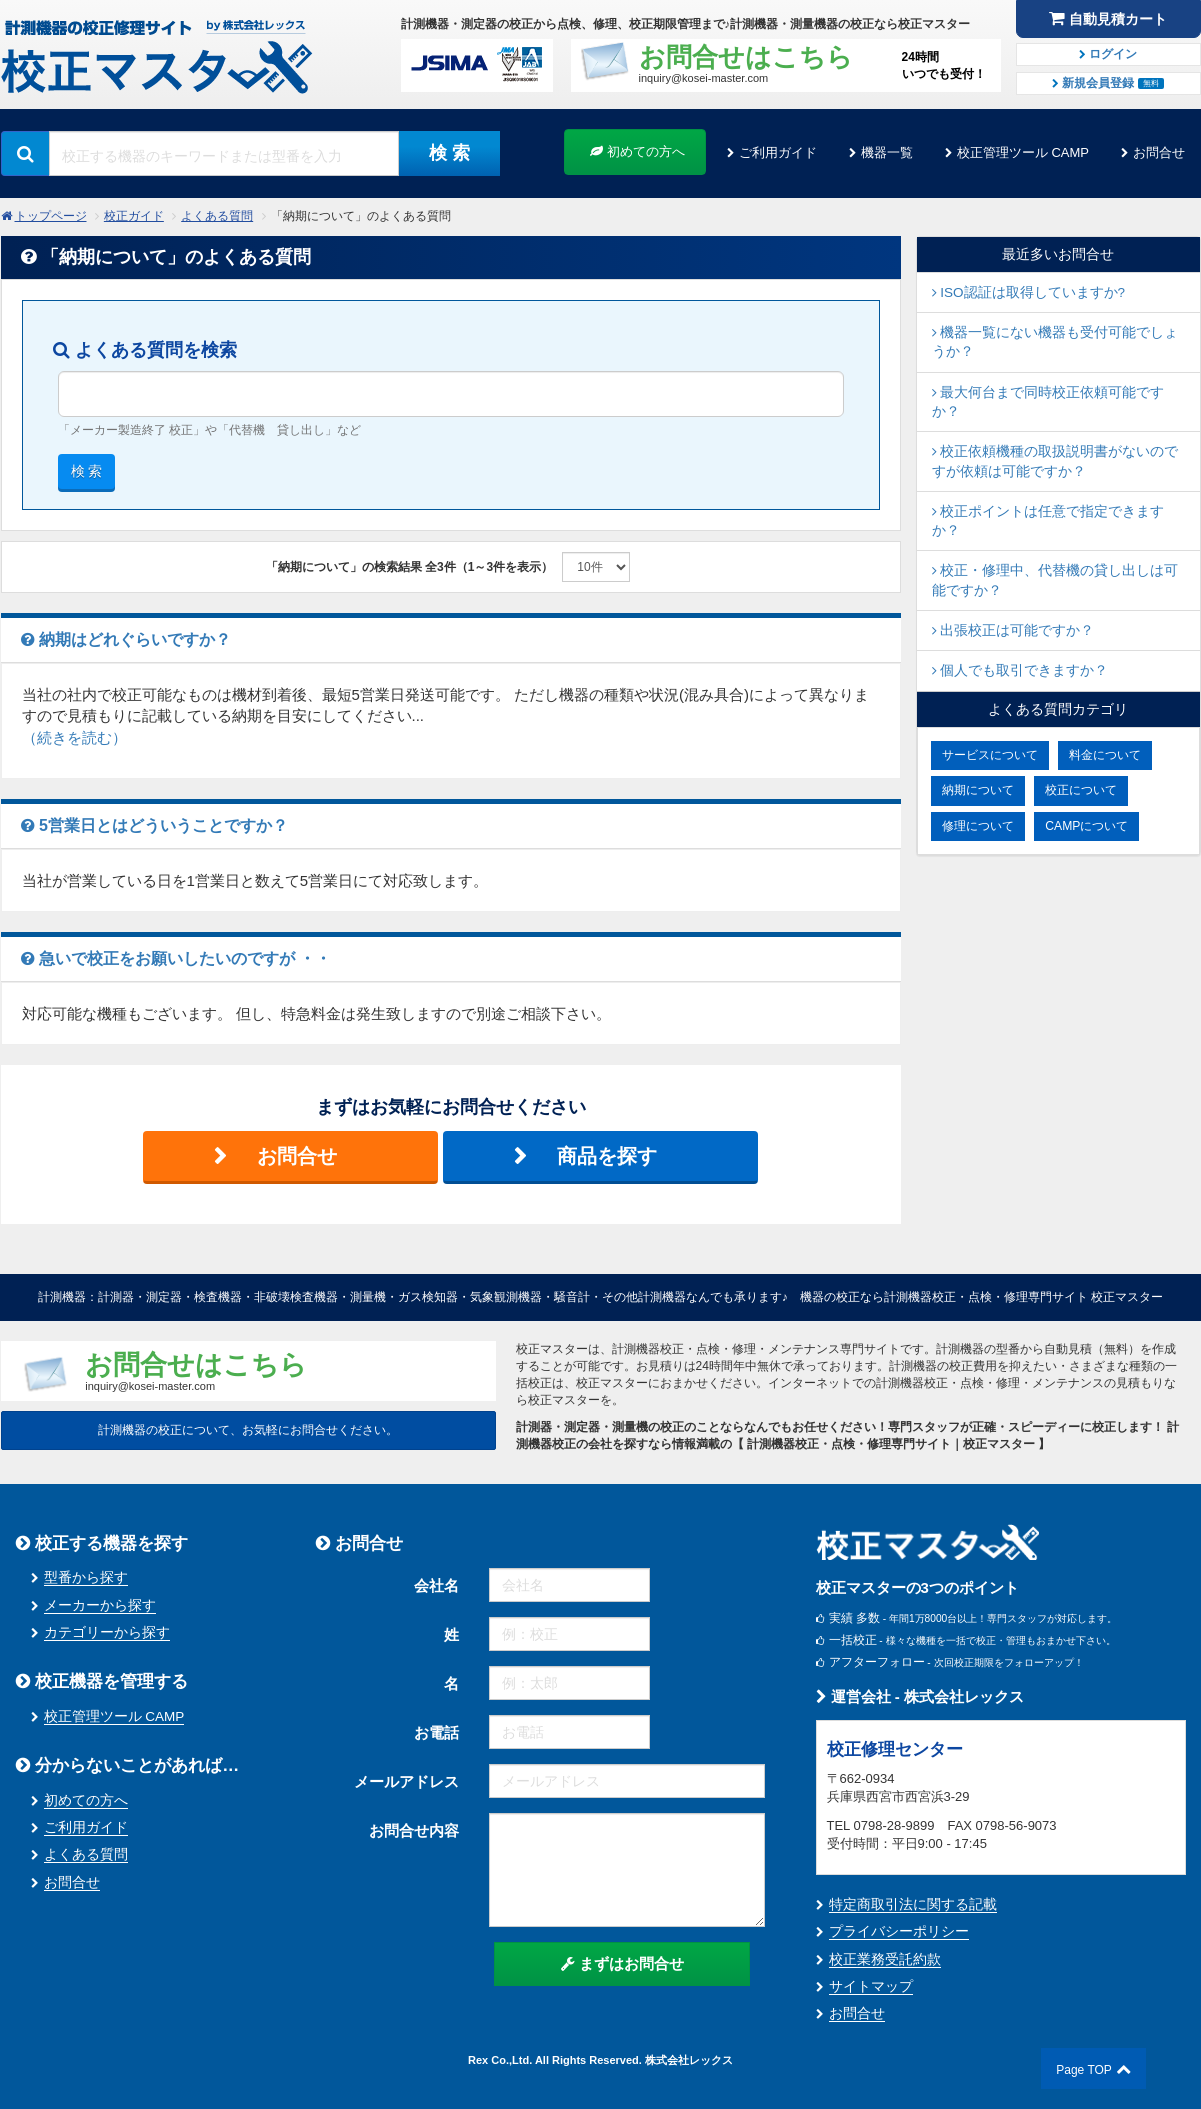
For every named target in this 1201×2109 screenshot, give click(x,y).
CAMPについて (1086, 826)
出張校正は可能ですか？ (1013, 630)
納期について (978, 790)
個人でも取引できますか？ (1020, 670)
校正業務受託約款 (885, 1959)
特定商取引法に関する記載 (913, 1904)
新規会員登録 (1108, 83)
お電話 (436, 1732)
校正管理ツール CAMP (1023, 152)
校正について (1081, 790)
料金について (1105, 755)
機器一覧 (887, 152)
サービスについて (990, 755)
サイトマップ (871, 1986)
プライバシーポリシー (899, 1931)
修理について (978, 826)
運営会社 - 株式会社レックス (920, 1696)
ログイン (1108, 54)
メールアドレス (406, 1781)
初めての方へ (637, 151)
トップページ (51, 216)
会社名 (436, 1585)
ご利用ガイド (778, 152)
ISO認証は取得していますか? (1029, 292)
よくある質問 (217, 216)
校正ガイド (134, 216)
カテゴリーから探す (107, 1632)
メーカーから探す (100, 1605)
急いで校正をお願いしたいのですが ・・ (176, 958)
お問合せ (1159, 152)
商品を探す (607, 1156)
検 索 (449, 153)
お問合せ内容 (414, 1830)
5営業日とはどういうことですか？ (154, 825)
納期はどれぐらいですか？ (126, 639)
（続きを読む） (74, 737)
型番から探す (86, 1577)
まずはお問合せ (622, 1963)
